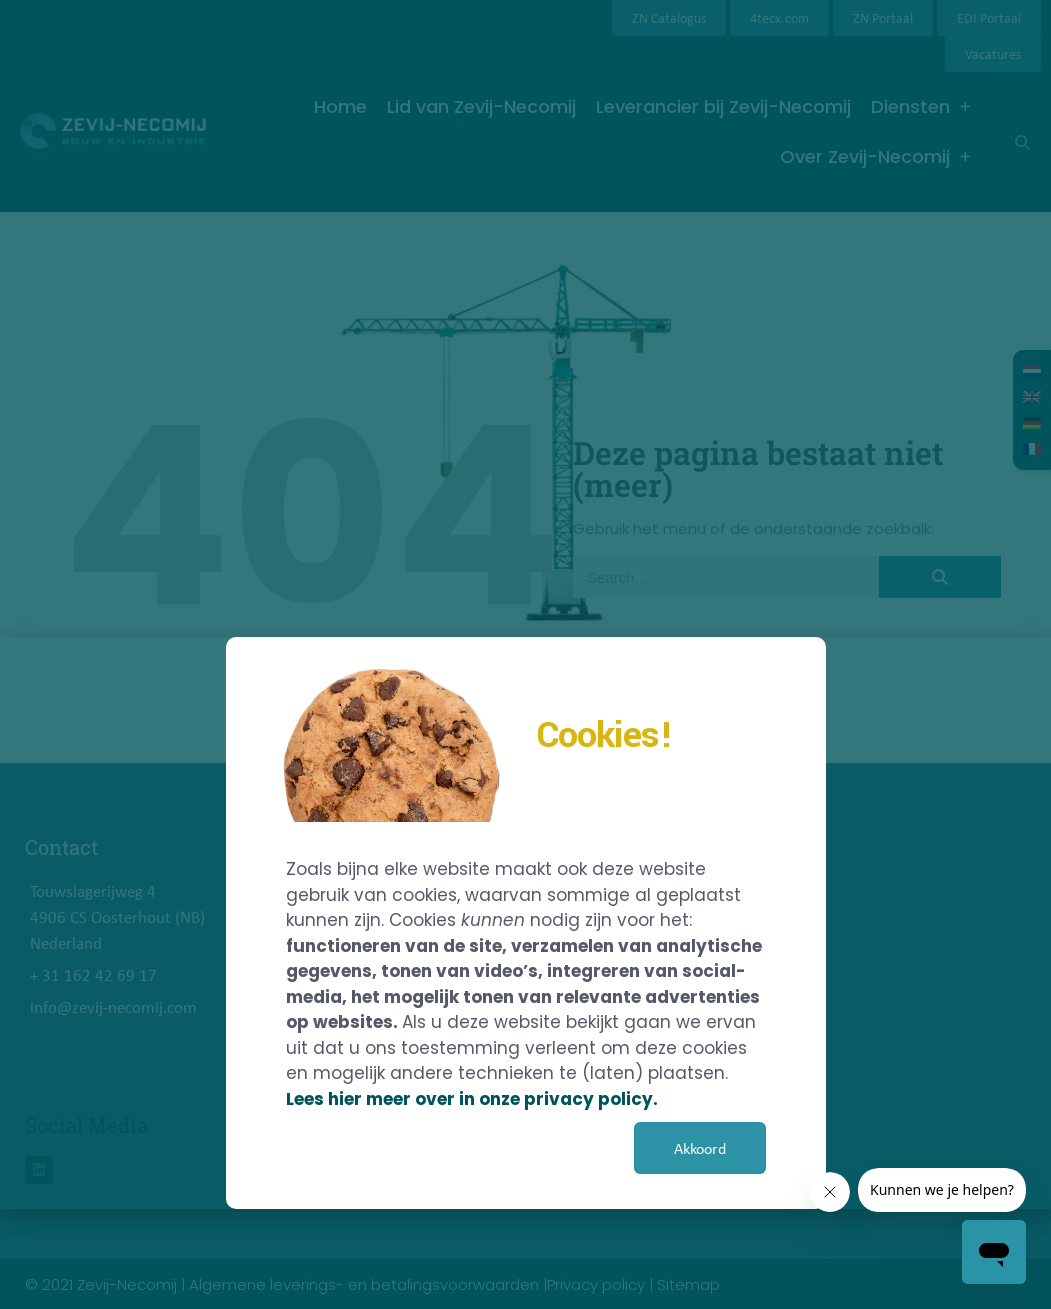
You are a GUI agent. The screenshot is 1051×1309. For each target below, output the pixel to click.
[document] (525, 654)
